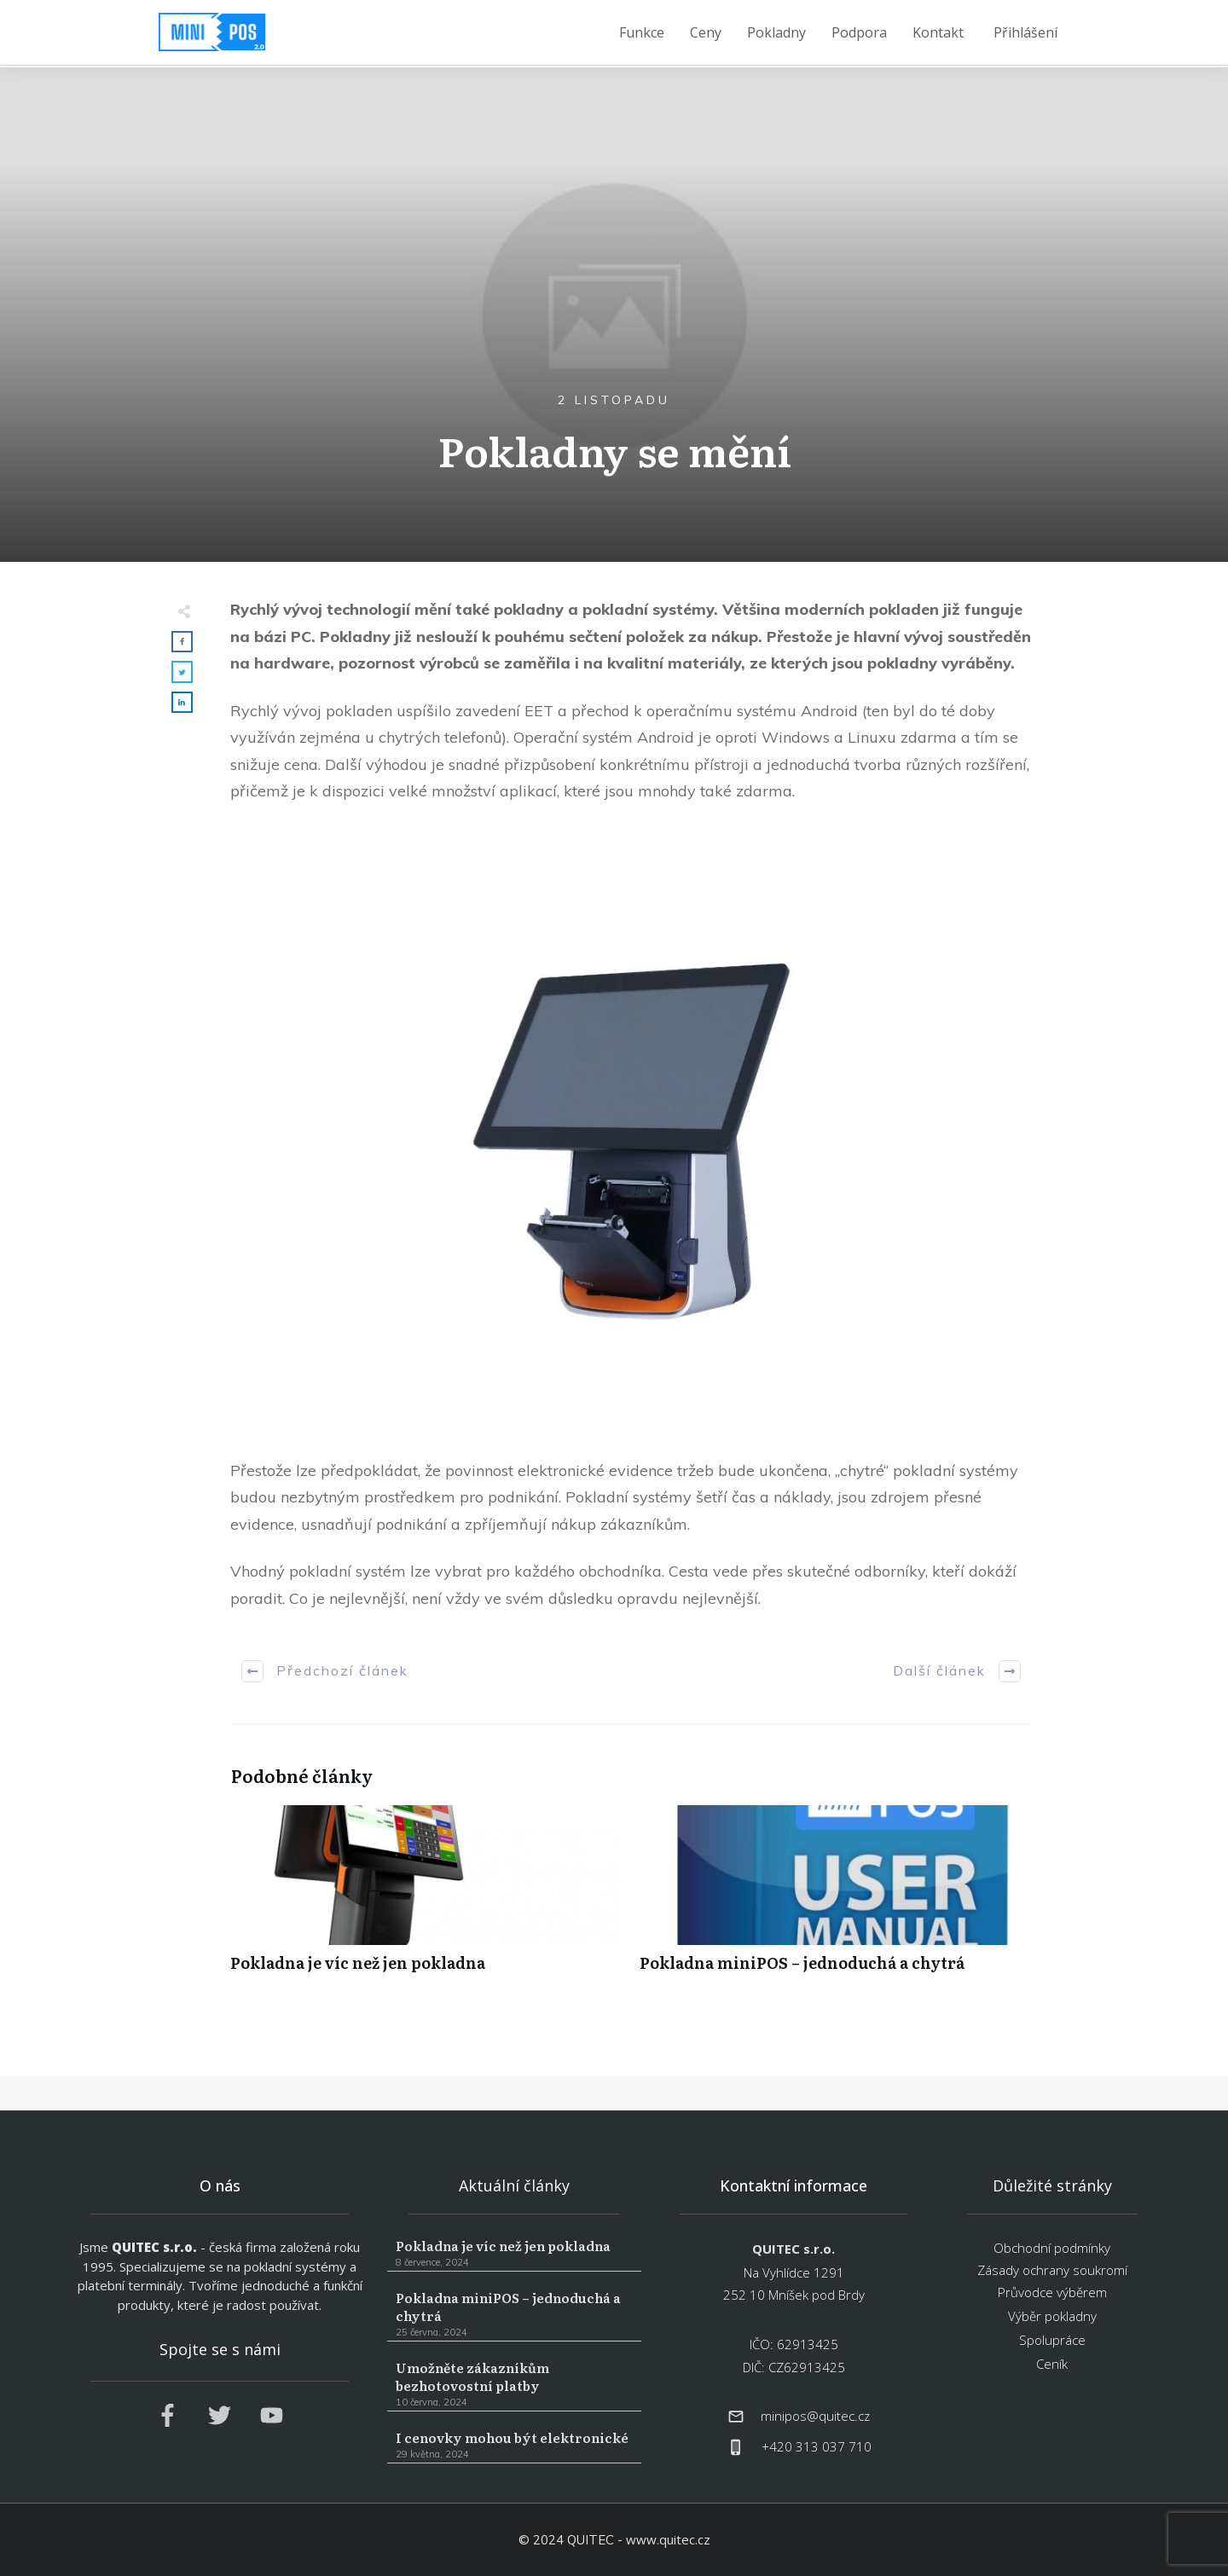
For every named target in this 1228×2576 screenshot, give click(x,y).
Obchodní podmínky (1051, 2247)
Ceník (1052, 2363)
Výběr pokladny (1052, 2315)
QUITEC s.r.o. (154, 2246)
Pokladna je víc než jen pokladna (426, 1897)
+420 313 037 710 (817, 2446)
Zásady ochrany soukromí (1052, 2269)
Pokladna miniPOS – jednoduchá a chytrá (836, 1897)
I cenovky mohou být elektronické (514, 2445)
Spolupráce (1052, 2339)
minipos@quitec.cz (815, 2415)
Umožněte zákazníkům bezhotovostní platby (514, 2385)
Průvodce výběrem (1052, 2292)
